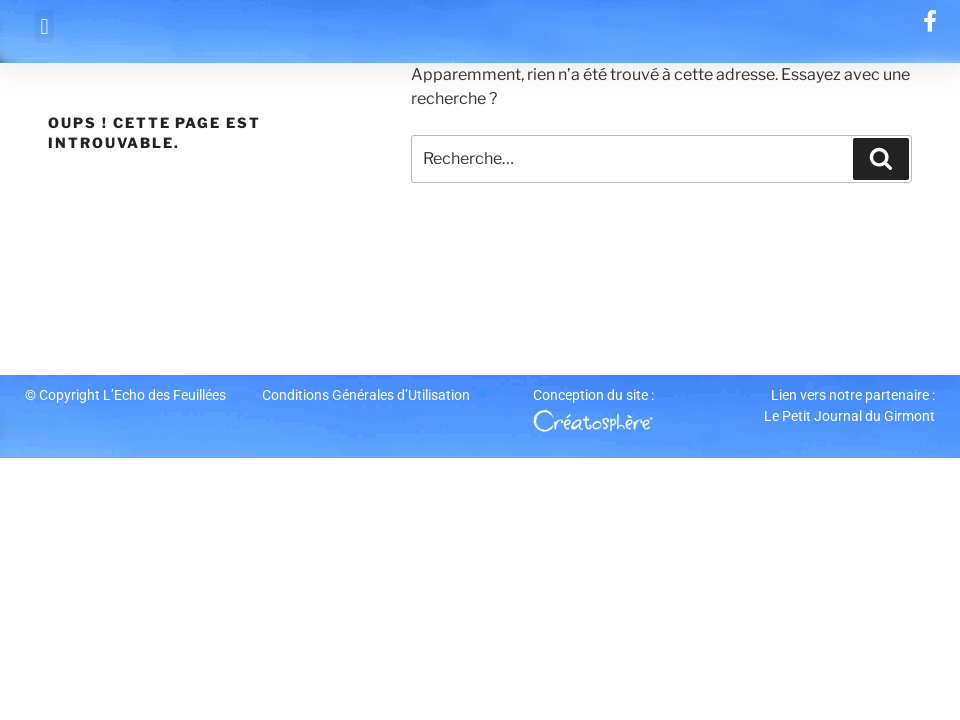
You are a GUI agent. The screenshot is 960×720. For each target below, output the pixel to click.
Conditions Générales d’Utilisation (366, 395)
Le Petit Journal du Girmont (849, 416)
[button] (44, 26)
